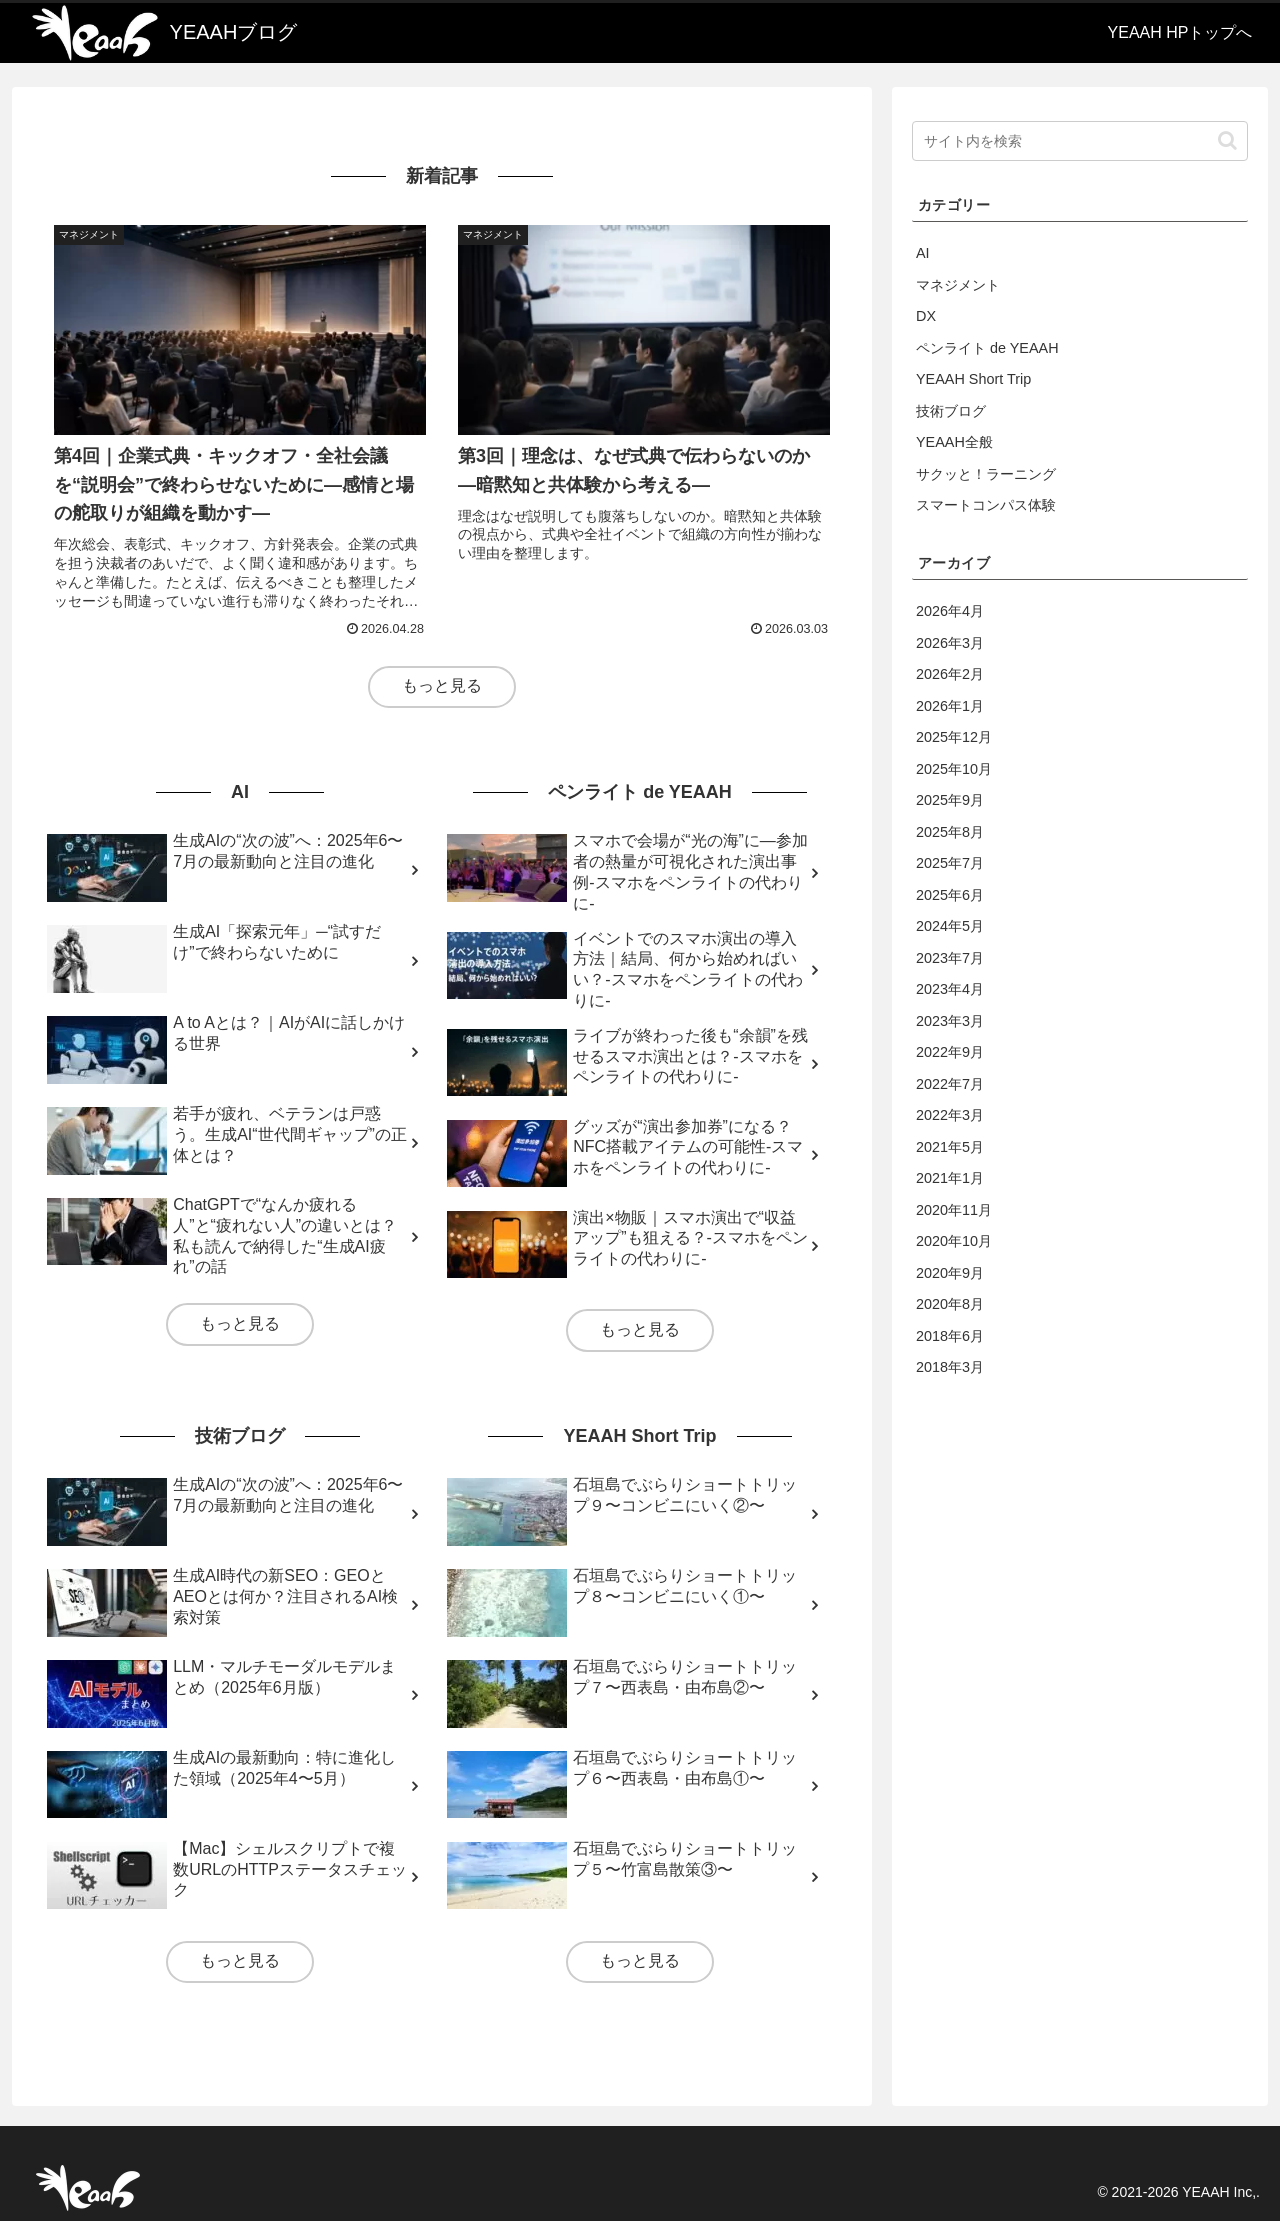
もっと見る (442, 685)
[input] (1080, 141)
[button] (1227, 140)
